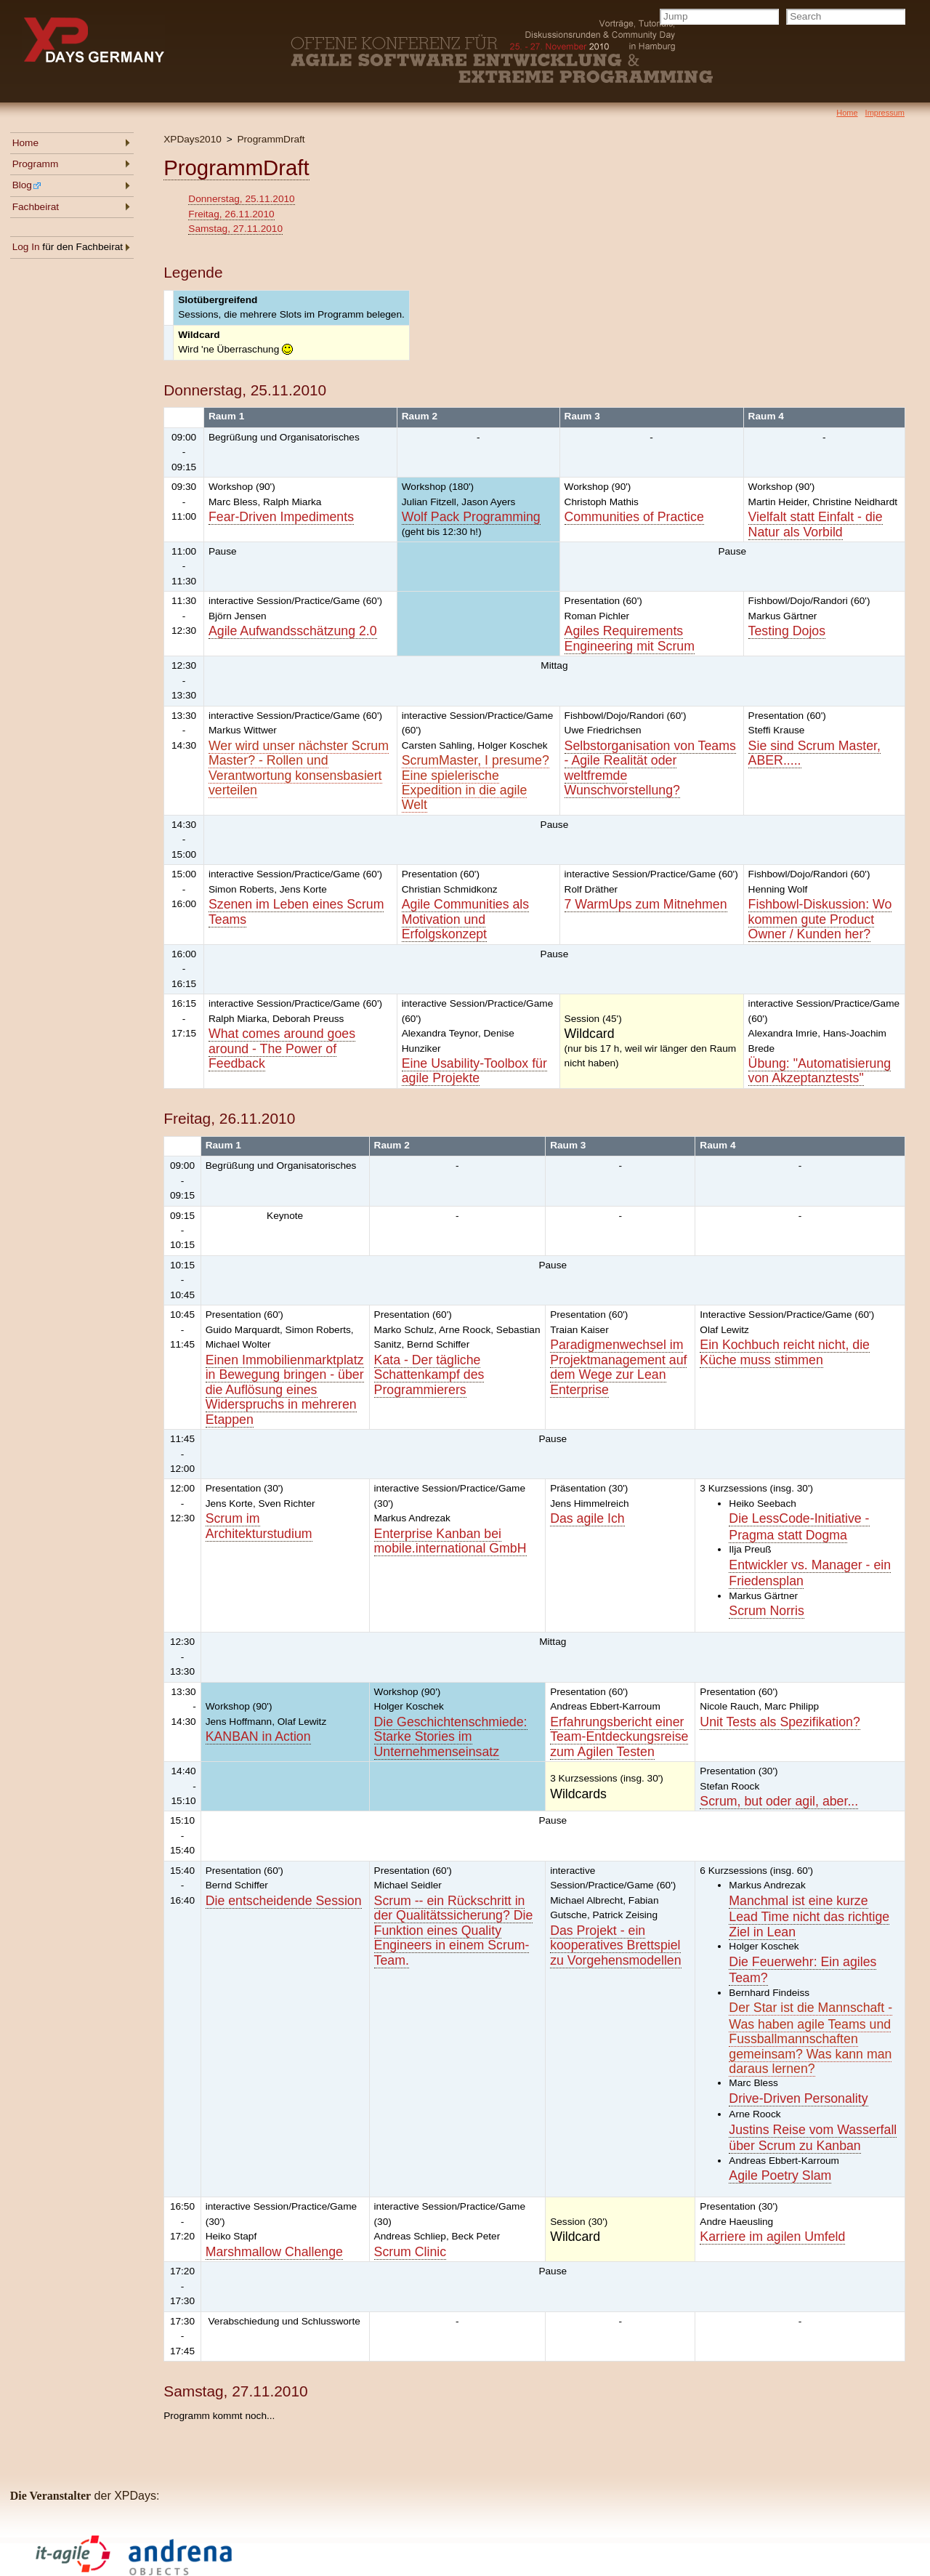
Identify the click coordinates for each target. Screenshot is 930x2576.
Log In (26, 246)
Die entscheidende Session (284, 1900)
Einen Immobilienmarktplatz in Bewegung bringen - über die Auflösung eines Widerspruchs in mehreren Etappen (285, 1390)
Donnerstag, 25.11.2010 (241, 198)
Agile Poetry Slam (780, 2175)
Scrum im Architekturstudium (259, 1525)
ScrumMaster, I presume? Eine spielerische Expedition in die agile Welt (475, 782)
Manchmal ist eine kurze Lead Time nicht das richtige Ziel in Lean (809, 1916)
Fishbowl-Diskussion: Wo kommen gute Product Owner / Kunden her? (820, 919)
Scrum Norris (766, 1610)
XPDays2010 (192, 139)
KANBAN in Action (258, 1736)
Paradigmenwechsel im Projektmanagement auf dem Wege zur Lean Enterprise (618, 1366)
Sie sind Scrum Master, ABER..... (814, 753)
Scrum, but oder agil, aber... (779, 1801)
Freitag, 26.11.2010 (231, 214)
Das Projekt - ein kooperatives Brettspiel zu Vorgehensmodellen (615, 1945)
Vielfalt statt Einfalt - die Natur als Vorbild (815, 524)
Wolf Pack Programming (471, 517)
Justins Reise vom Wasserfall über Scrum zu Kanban (813, 2137)
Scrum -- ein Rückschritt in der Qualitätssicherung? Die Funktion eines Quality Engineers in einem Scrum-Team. (453, 1930)
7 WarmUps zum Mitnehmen (646, 904)
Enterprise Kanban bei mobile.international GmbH (450, 1540)
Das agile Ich (587, 1518)
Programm (35, 163)
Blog (26, 185)
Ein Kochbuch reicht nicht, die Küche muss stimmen (785, 1352)
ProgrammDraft (270, 139)
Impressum (885, 112)
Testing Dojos (786, 631)
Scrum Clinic (410, 2252)
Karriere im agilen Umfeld (772, 2236)
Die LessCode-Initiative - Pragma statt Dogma (799, 1526)
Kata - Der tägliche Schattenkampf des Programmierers (429, 1375)
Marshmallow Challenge (274, 2252)
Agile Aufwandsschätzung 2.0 (293, 631)
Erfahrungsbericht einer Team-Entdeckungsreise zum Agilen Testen (619, 1737)
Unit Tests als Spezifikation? (780, 1722)
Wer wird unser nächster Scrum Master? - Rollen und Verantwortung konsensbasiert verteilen (299, 767)
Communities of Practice (634, 517)
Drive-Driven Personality (798, 2098)
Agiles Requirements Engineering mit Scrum (630, 638)
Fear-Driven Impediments (281, 517)
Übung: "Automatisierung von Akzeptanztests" (819, 1070)
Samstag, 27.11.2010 (235, 228)
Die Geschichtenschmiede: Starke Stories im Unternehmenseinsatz (450, 1737)
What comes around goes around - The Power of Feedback (282, 1048)
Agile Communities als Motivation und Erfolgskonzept (465, 919)
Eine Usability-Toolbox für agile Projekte (474, 1070)
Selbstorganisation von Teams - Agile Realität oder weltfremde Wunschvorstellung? (650, 767)
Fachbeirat (35, 206)
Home (25, 142)
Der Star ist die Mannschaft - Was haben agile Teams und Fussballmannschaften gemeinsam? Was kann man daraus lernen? (810, 2038)
